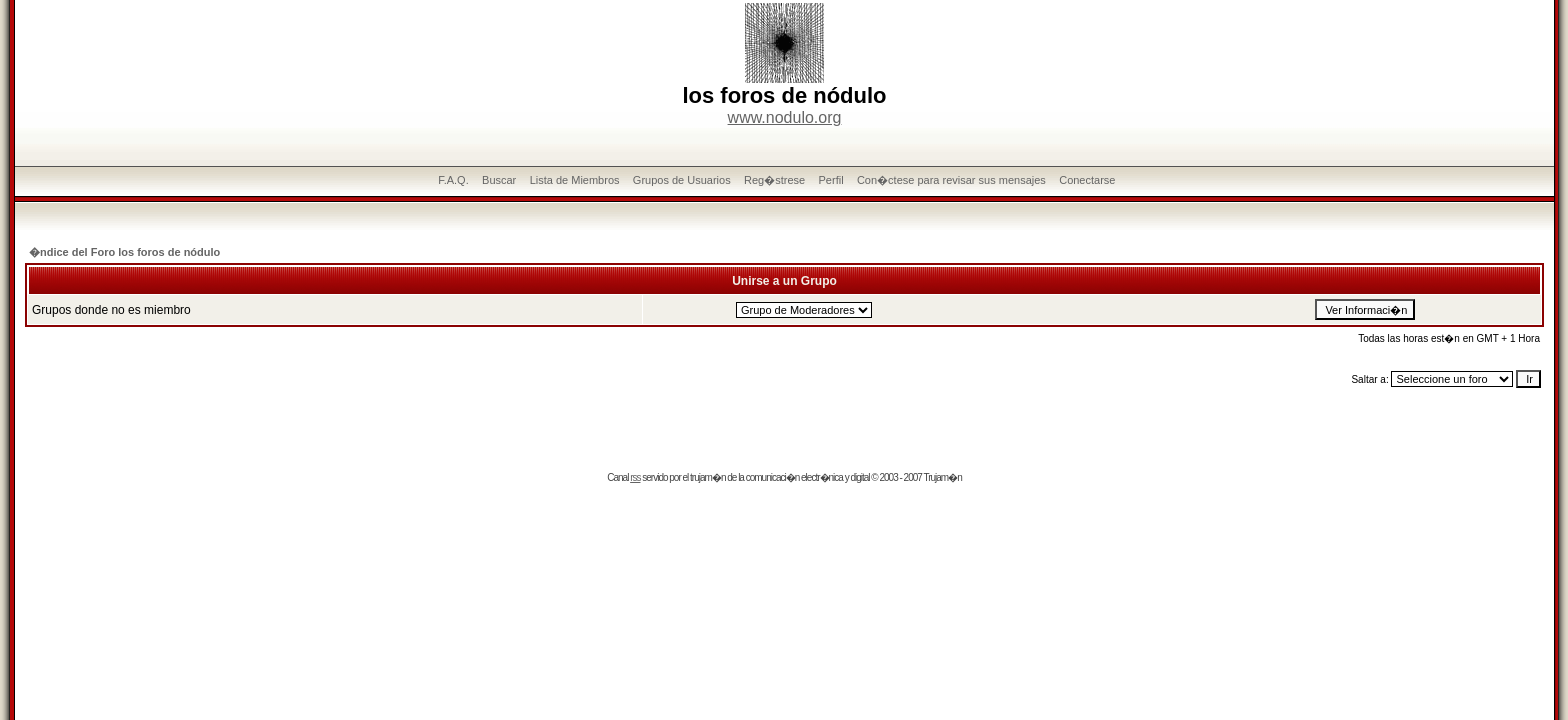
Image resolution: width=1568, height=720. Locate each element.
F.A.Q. (453, 180)
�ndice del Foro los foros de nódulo (124, 252)
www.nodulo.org (785, 117)
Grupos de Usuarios (682, 180)
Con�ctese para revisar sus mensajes (951, 180)
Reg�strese (774, 180)
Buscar (499, 180)
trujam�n (707, 477)
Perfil (831, 180)
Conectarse (1087, 180)
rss (635, 477)
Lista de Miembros (575, 180)
